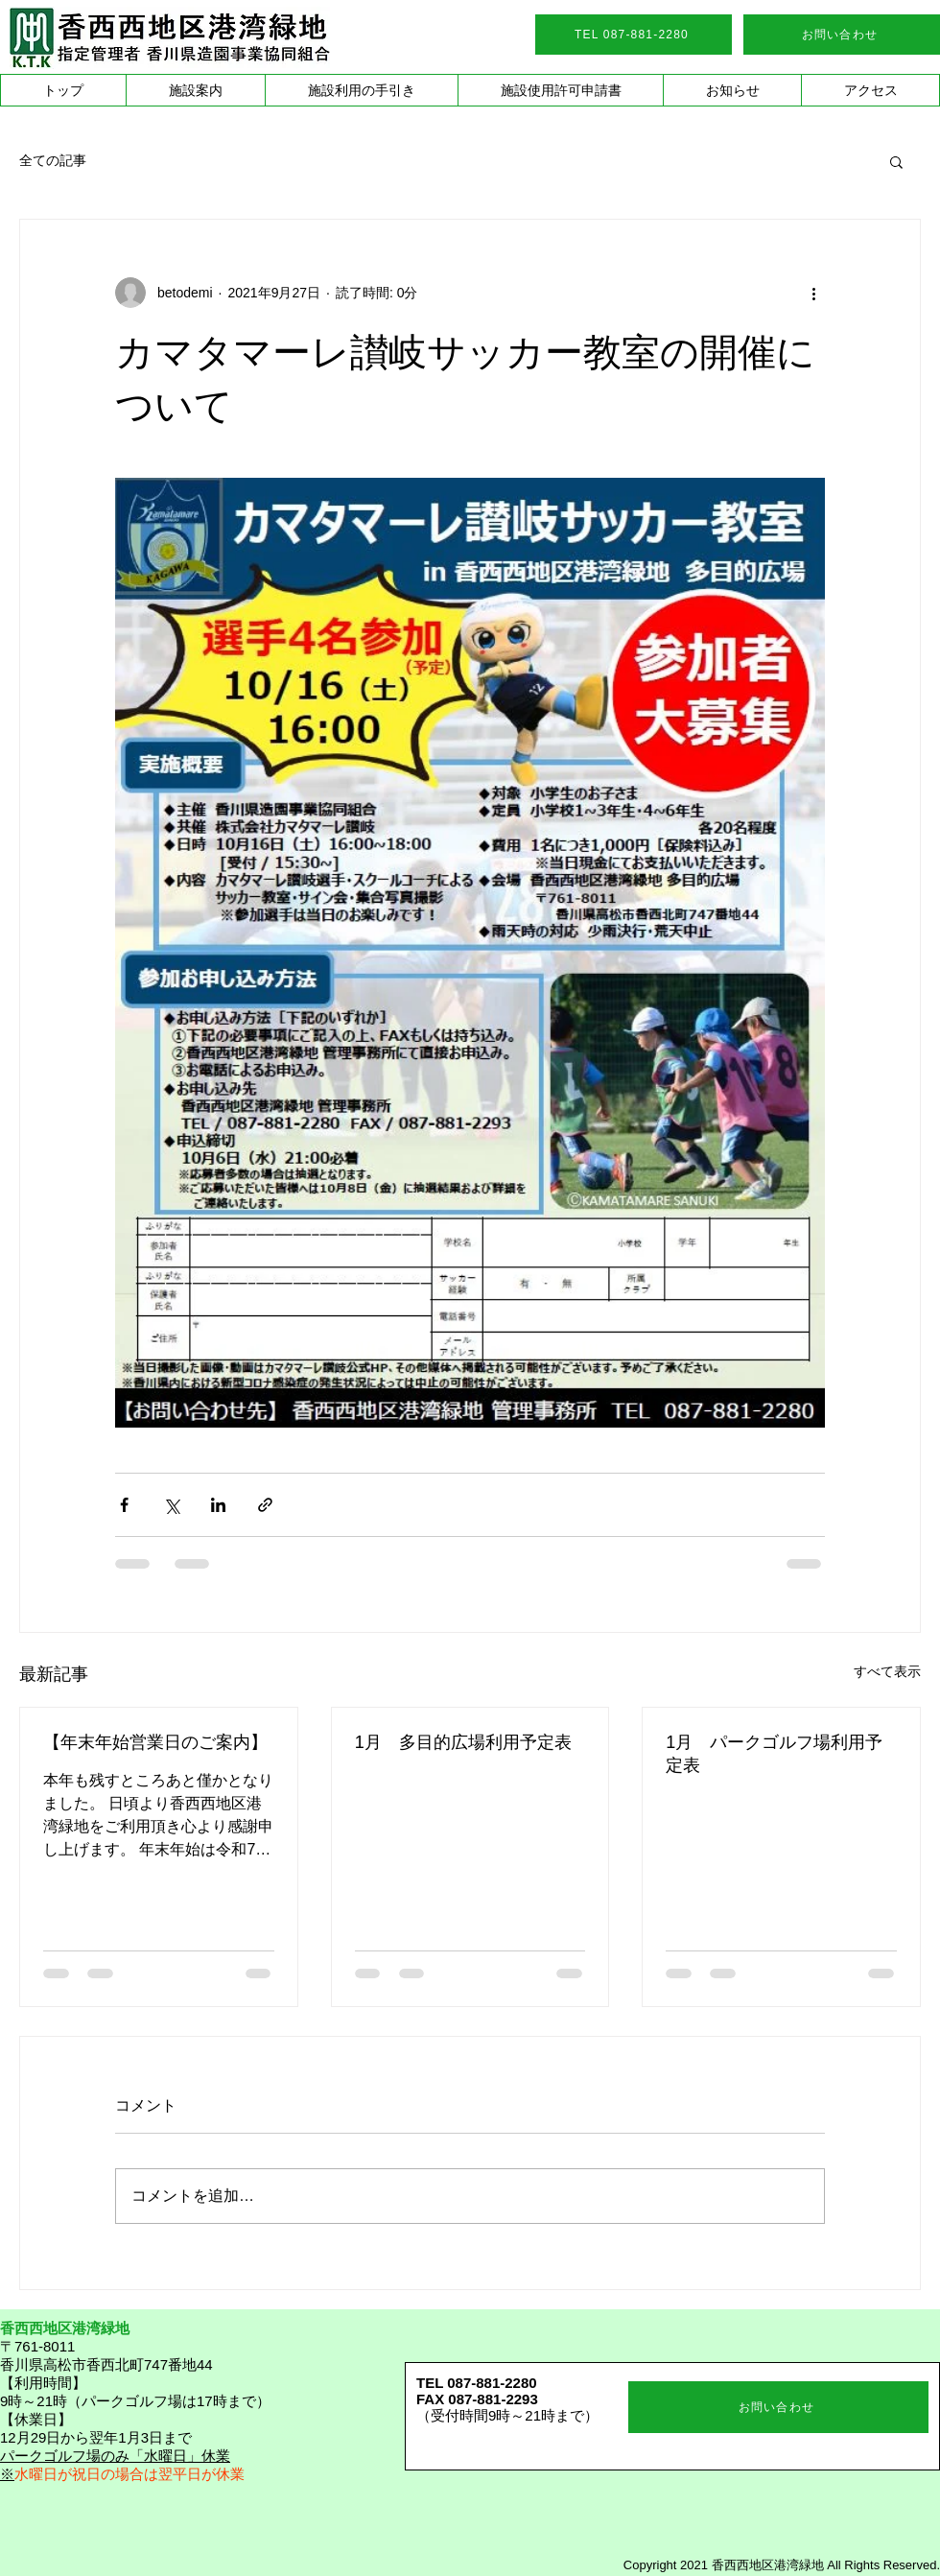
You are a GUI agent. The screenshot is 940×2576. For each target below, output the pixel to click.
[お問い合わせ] (841, 34)
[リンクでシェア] (265, 1505)
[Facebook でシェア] (124, 1505)
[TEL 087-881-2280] (633, 34)
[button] (195, 90)
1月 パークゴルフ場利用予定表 (774, 1754)
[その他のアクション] (813, 292)
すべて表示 (887, 1671)
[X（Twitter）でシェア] (171, 1505)
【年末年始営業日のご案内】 (155, 1742)
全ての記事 (52, 160)
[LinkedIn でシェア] (218, 1505)
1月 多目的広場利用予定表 (463, 1742)
